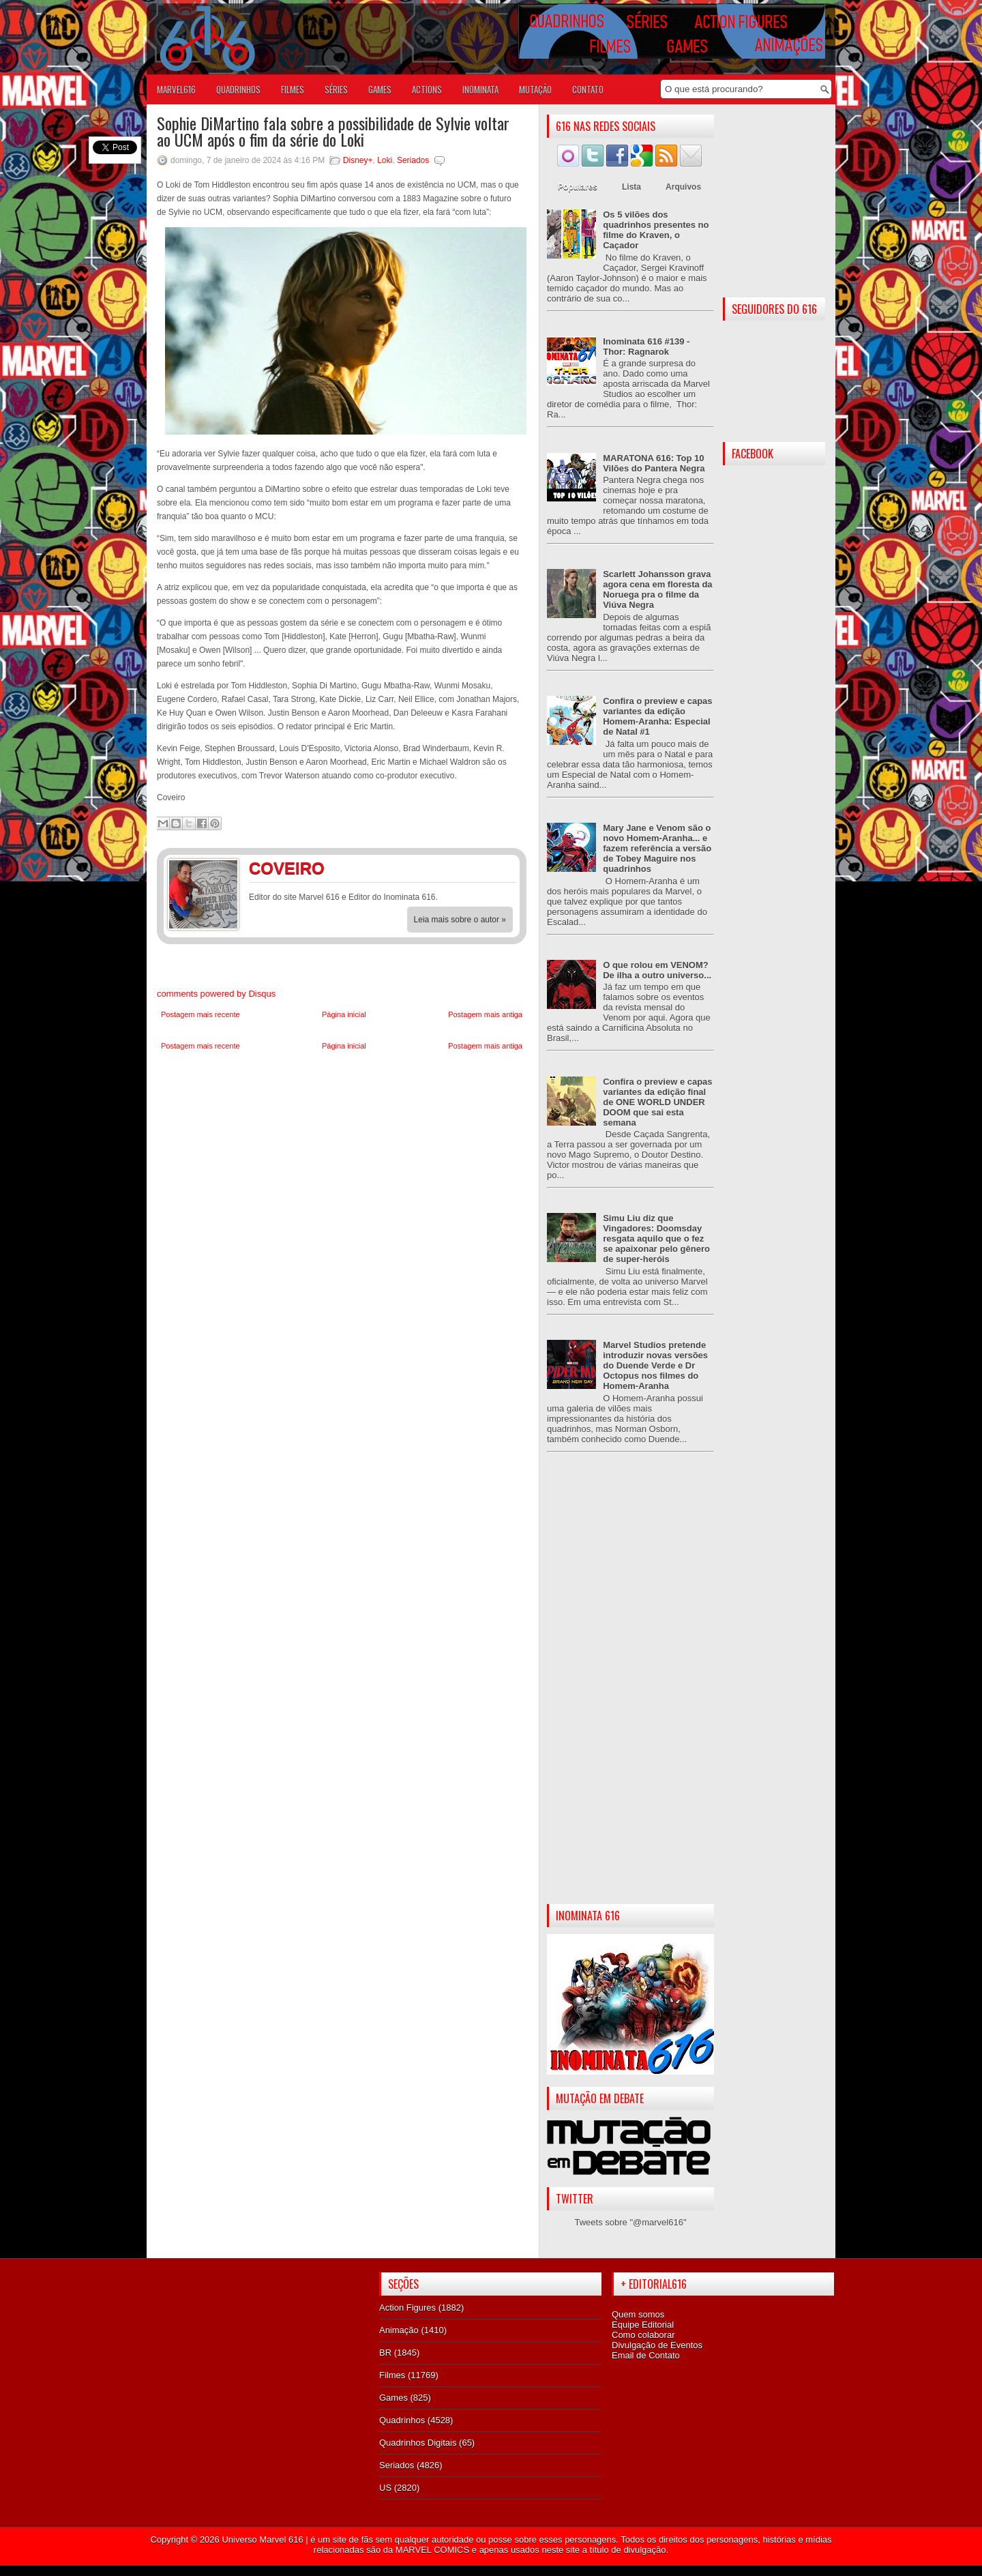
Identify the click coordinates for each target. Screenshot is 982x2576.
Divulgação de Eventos (657, 2345)
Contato (588, 89)
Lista (631, 187)
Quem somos (638, 2314)
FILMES (292, 89)
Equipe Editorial (643, 2324)
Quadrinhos (402, 2420)
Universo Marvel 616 (262, 2539)
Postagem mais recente (200, 1014)
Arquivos (683, 187)
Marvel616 (176, 89)
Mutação (535, 89)
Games (393, 2397)
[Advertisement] (630, 1689)
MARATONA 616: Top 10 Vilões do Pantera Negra (653, 463)
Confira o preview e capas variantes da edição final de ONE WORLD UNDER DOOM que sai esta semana (657, 1102)
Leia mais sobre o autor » (460, 919)
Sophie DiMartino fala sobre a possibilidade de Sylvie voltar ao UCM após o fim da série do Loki (333, 131)
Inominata (480, 89)
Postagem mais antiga (485, 1014)
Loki (384, 160)
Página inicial (344, 1014)
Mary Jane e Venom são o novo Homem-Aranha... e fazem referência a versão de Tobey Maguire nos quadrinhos (657, 848)
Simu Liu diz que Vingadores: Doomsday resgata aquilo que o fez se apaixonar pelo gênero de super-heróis (656, 1238)
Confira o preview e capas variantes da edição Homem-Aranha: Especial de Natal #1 (657, 716)
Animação (399, 2330)
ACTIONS (427, 89)
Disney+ (358, 160)
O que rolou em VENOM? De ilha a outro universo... (657, 970)
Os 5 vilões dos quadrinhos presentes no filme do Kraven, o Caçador (656, 229)
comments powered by (216, 994)
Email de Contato (646, 2355)
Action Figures (407, 2307)
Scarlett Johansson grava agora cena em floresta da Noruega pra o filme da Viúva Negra (657, 589)
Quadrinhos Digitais (417, 2443)
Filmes (392, 2375)
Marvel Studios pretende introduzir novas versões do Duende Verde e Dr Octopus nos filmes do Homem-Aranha (655, 1365)
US (385, 2488)
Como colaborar (643, 2335)
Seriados (413, 160)
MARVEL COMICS (432, 2550)
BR (385, 2352)
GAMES (379, 89)
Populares (577, 187)
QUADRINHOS (238, 89)
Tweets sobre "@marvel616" (630, 2222)
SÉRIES (336, 89)
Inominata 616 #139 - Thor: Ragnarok (646, 346)
